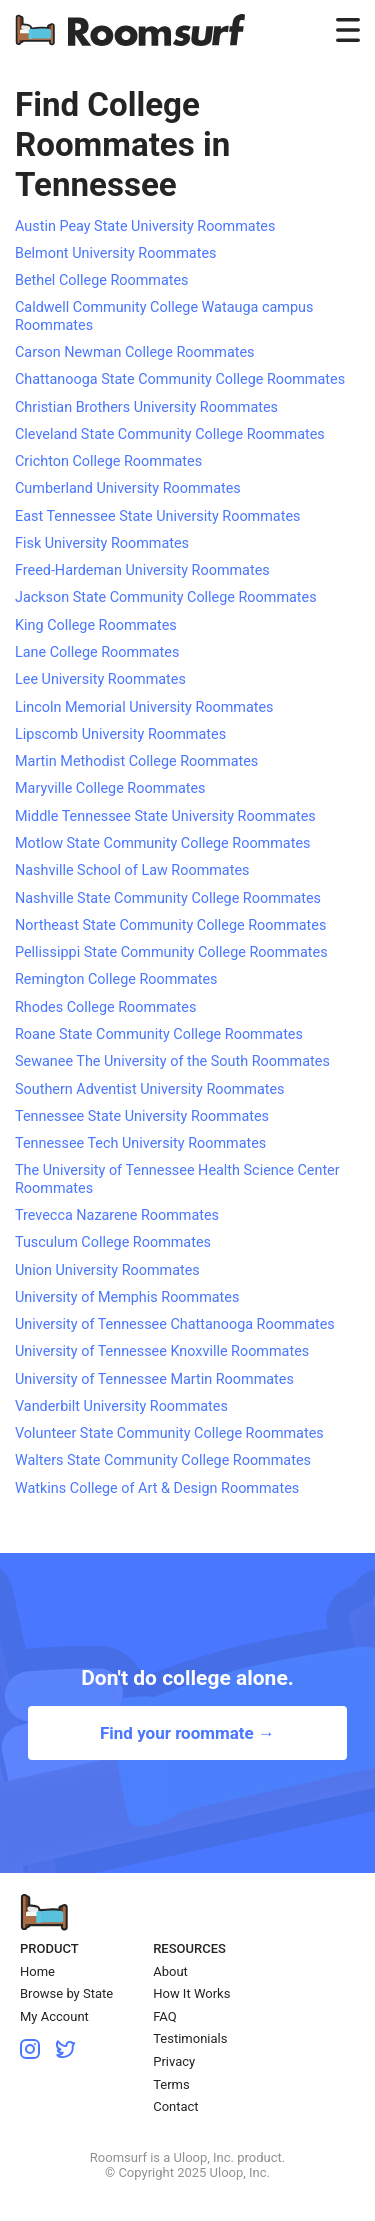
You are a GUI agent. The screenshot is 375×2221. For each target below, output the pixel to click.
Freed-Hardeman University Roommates (142, 570)
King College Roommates (96, 625)
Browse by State (66, 1993)
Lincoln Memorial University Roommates (144, 707)
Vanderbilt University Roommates (121, 1406)
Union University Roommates (107, 1270)
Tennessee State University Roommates (142, 1116)
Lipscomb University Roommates (120, 734)
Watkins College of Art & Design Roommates (157, 1488)
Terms (171, 2084)
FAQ (164, 2016)
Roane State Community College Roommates (159, 1034)
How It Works (191, 1993)
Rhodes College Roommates (105, 1007)
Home (37, 1971)
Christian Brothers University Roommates (146, 407)
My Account (54, 2016)
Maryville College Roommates (110, 788)
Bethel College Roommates (102, 280)
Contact (175, 2106)
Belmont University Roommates (115, 253)
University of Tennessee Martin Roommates (154, 1379)
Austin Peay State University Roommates (145, 226)
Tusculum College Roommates (113, 1242)
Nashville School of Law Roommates (132, 870)
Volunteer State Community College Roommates (169, 1433)
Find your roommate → (187, 1733)
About (170, 1971)
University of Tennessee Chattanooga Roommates (175, 1324)
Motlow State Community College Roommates (162, 843)
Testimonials (190, 2038)
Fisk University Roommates (102, 543)
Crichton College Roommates (108, 461)
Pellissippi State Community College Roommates (171, 952)
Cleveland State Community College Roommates (170, 434)
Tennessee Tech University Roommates (140, 1143)
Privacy (174, 2061)
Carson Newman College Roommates (135, 352)
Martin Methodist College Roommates (136, 761)
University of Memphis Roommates (127, 1297)
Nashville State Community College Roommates (168, 898)
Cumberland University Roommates (128, 488)
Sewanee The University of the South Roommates (172, 1061)
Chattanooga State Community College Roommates (180, 379)
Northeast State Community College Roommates (170, 925)
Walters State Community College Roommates (163, 1460)
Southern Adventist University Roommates (150, 1089)
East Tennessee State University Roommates (157, 516)
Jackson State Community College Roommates (166, 597)
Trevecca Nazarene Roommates (117, 1215)
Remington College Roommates (116, 979)
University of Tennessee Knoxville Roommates (162, 1351)
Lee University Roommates (100, 679)
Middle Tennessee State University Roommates (165, 816)
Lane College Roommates (97, 652)
